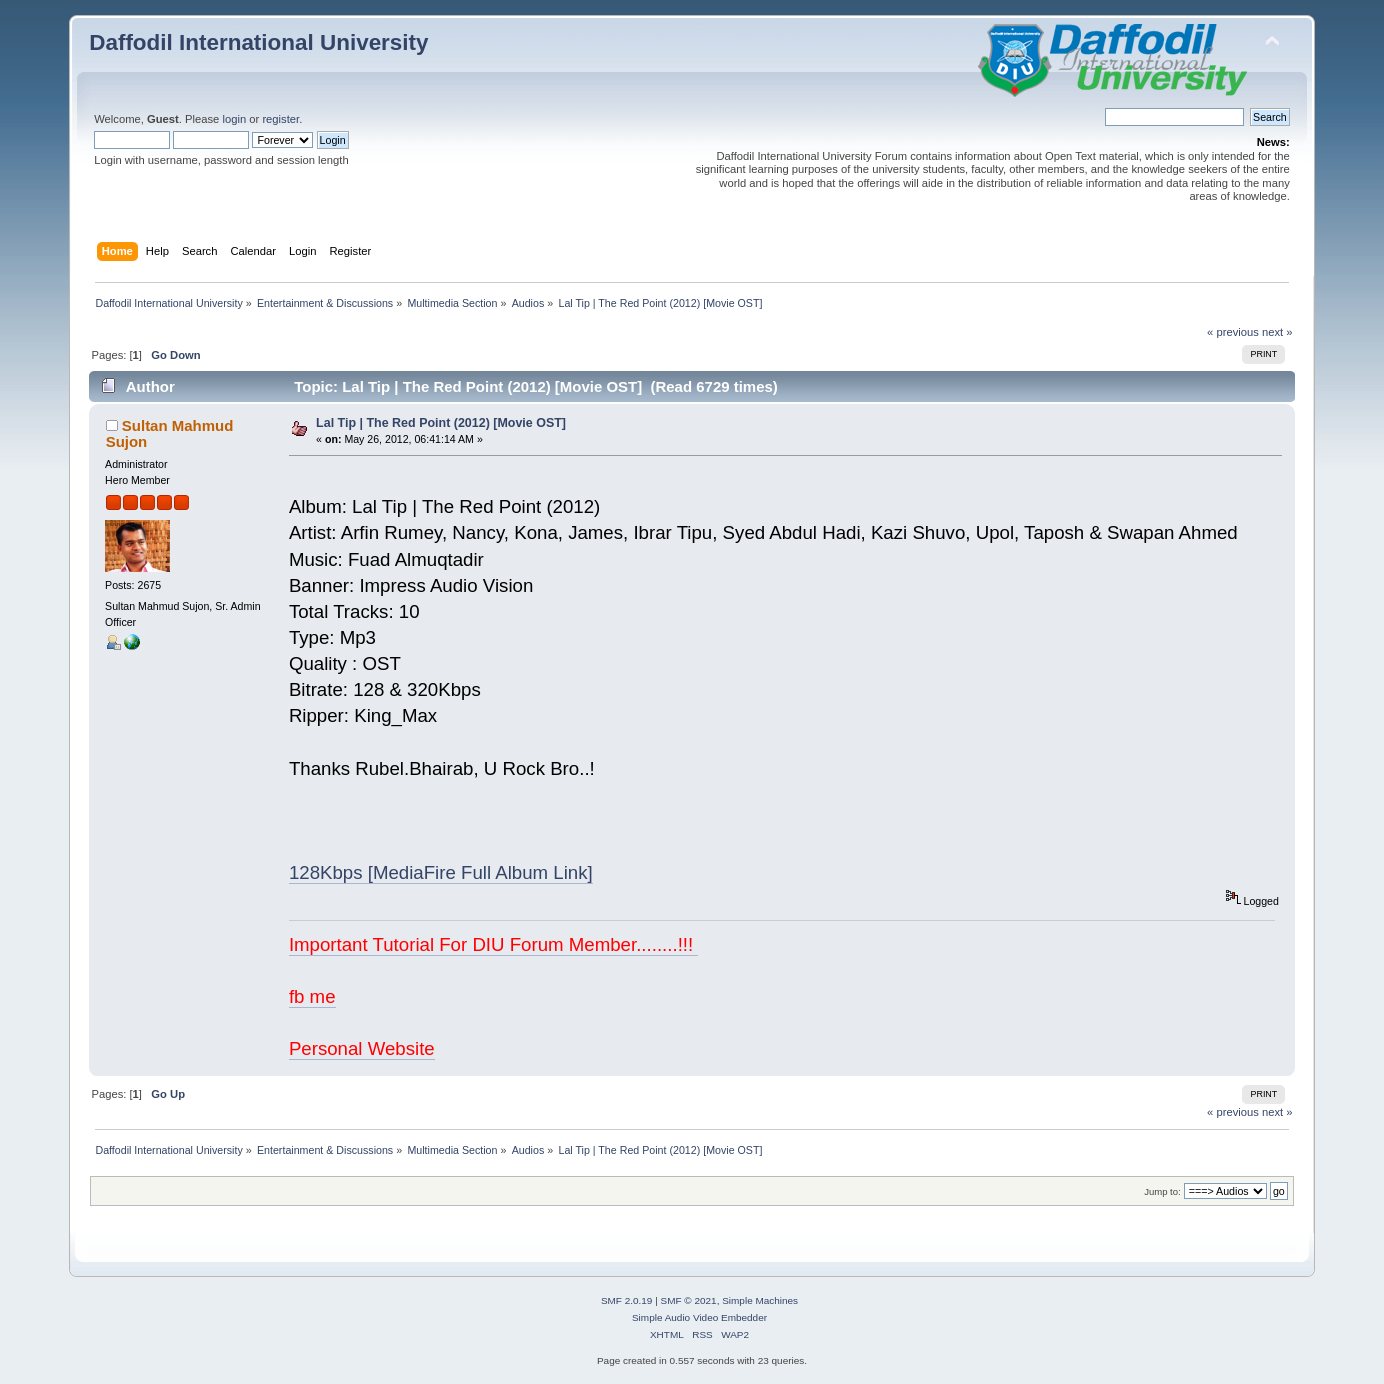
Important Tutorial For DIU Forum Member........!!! (494, 944)
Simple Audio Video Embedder (699, 1317)
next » (1277, 332)
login (234, 119)
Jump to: (1162, 1191)
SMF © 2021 (689, 1300)
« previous (1233, 332)
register (280, 119)
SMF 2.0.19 (627, 1300)
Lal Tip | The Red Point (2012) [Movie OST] (441, 423)
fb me (312, 996)
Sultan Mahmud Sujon (170, 433)
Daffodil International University (258, 42)
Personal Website (362, 1048)
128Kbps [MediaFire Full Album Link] (441, 872)
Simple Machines (760, 1300)
